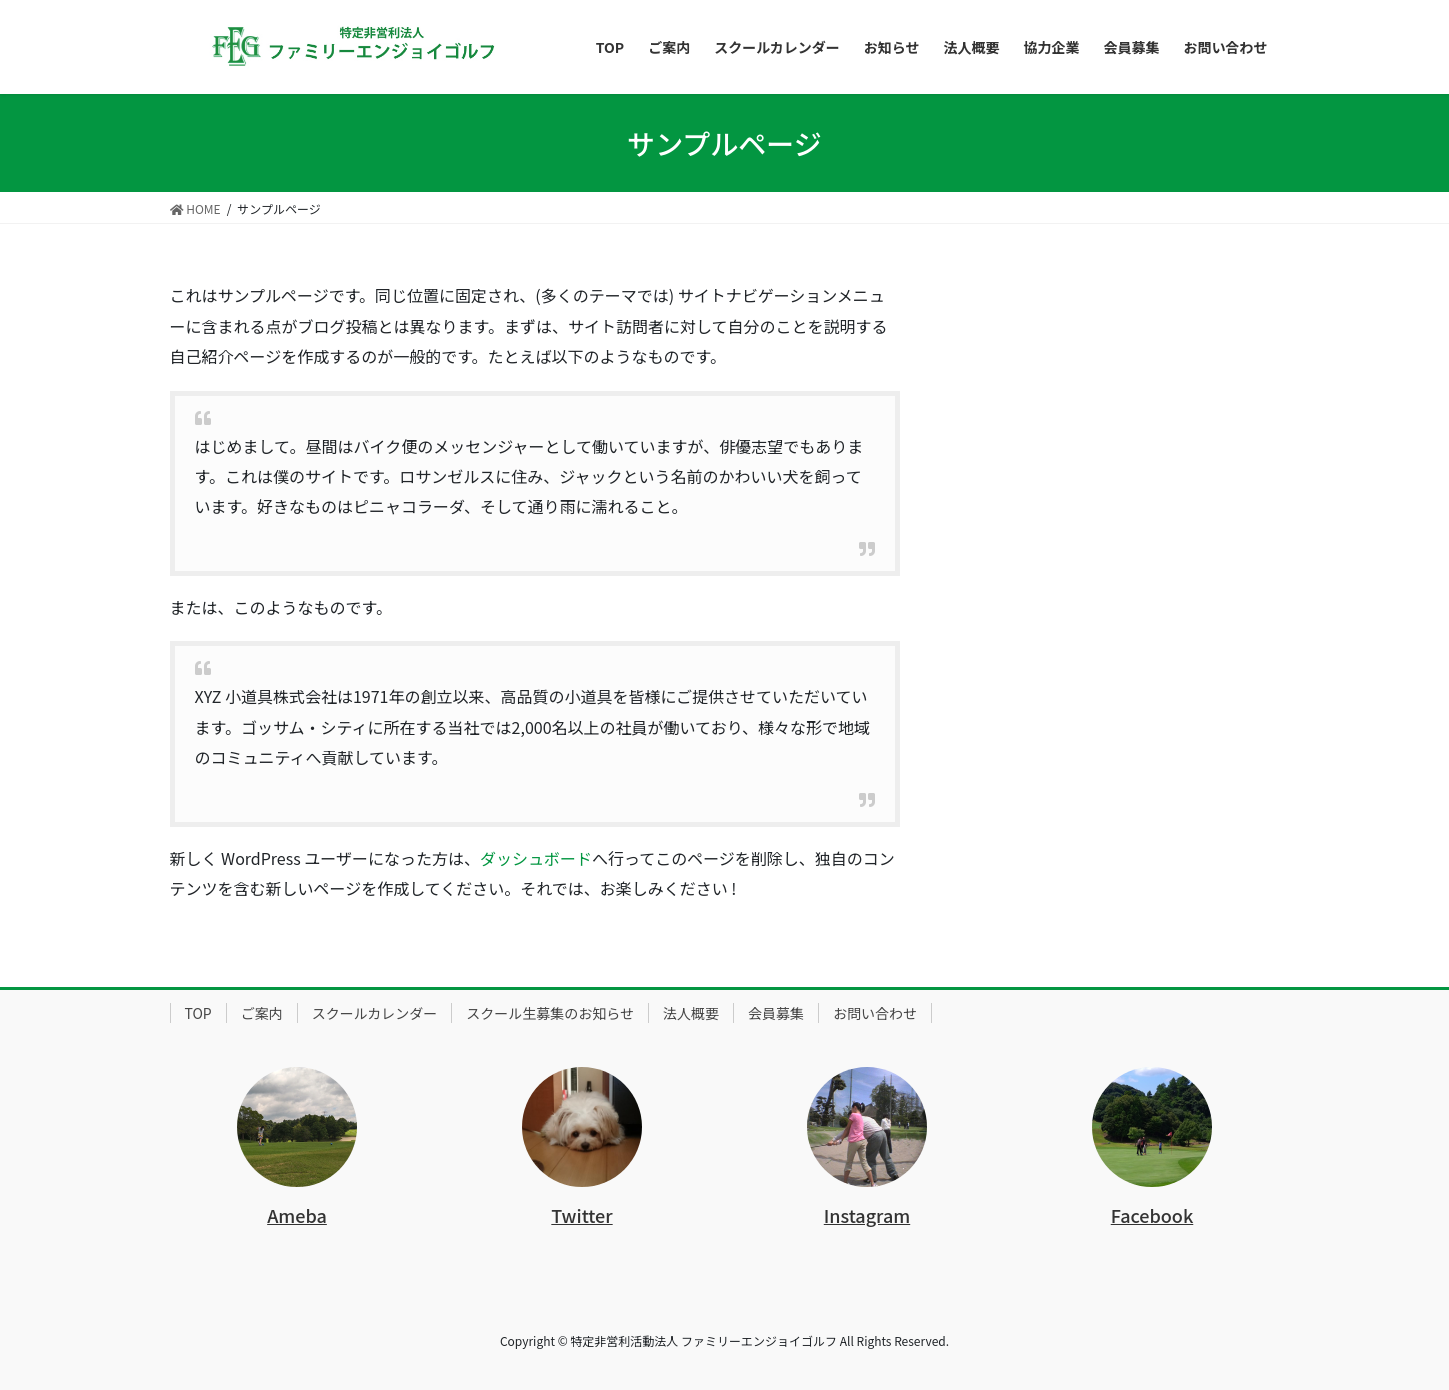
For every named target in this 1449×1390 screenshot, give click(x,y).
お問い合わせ (875, 1013)
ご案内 (262, 1013)
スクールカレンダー (375, 1013)
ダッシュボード (536, 858)
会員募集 (776, 1013)
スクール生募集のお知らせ (550, 1013)
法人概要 (691, 1013)
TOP (198, 1013)
